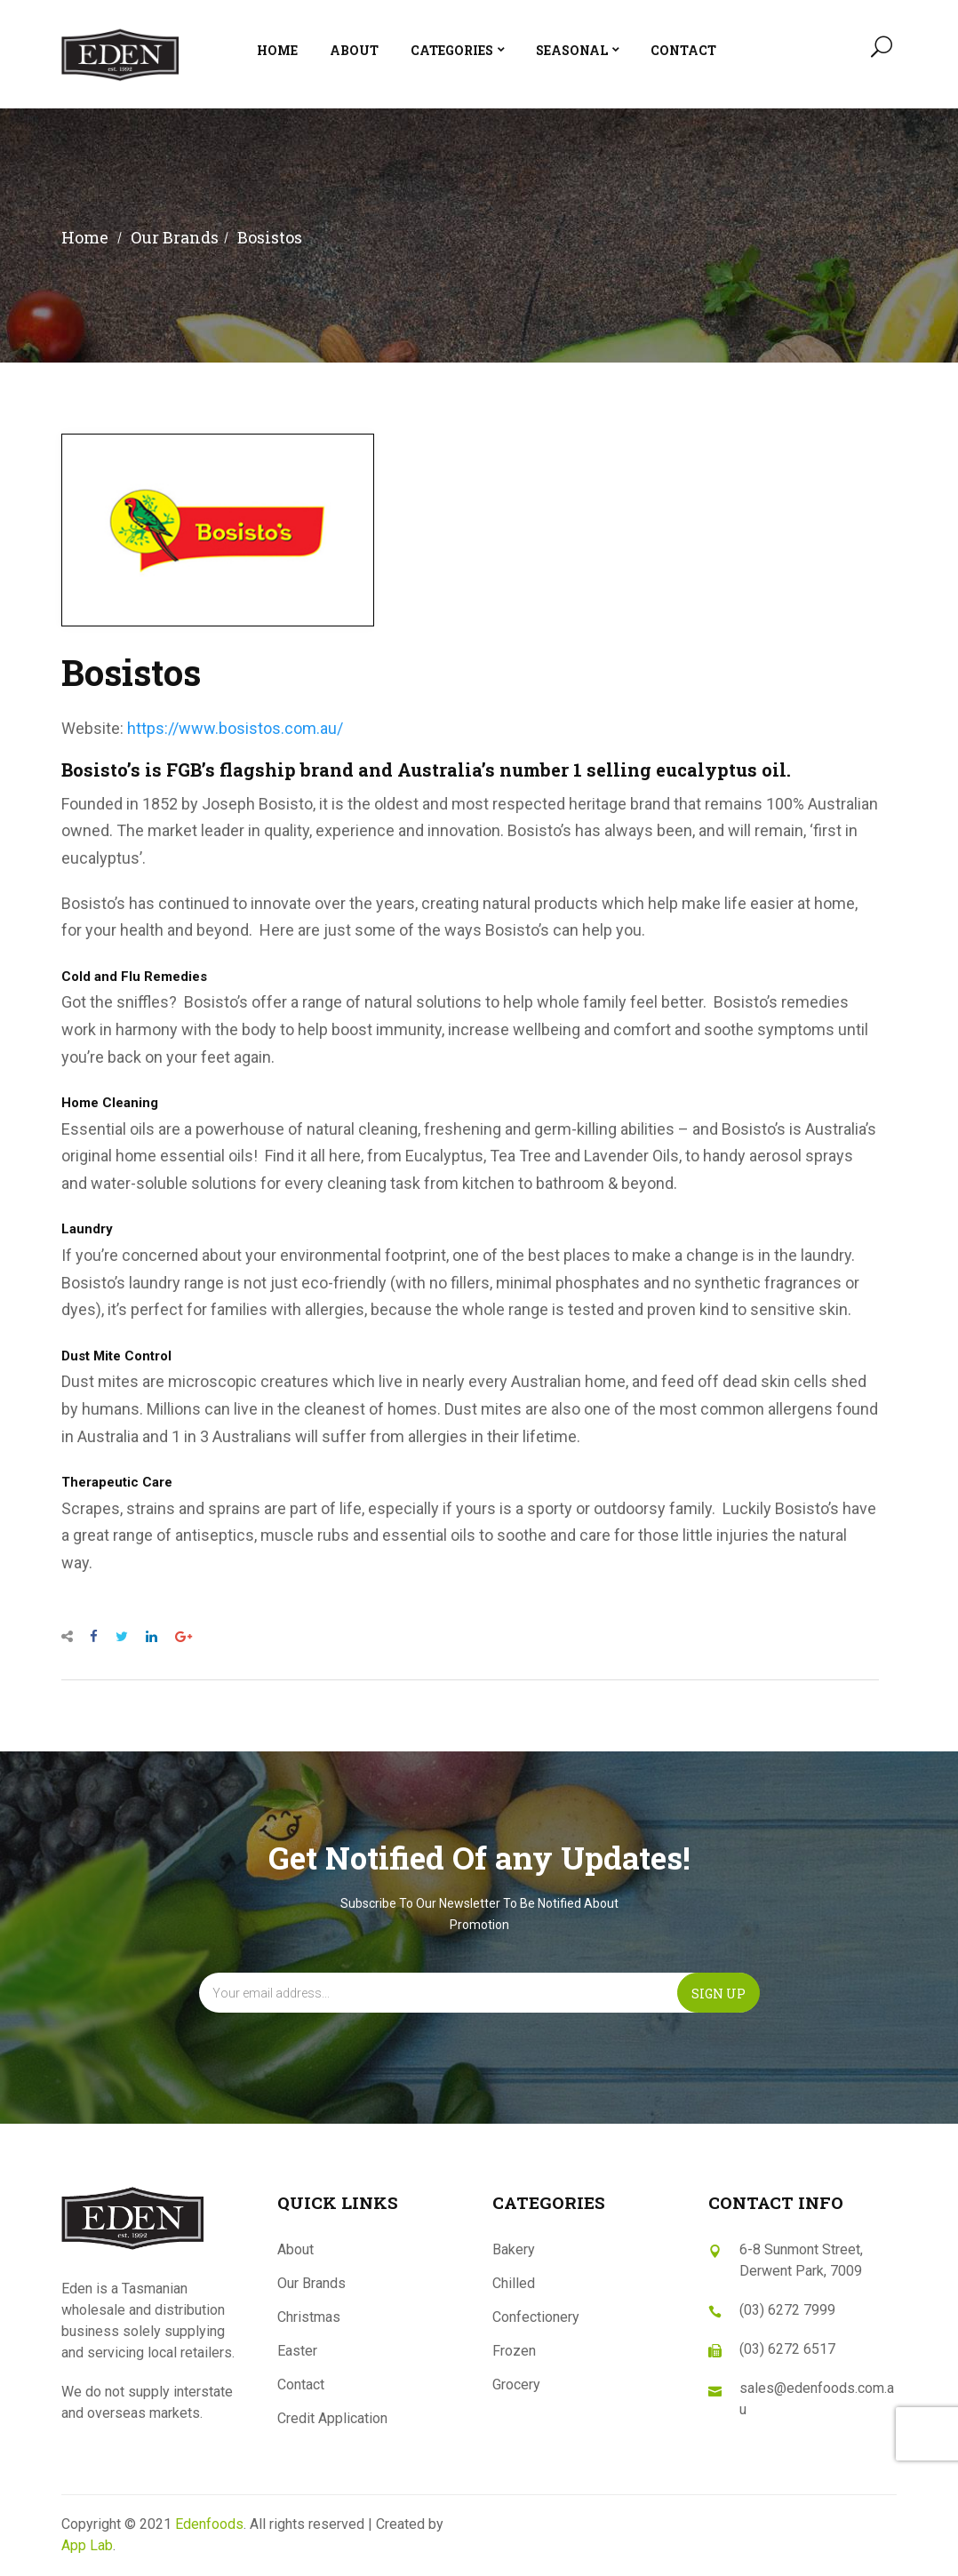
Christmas (308, 2317)
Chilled (513, 2283)
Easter (297, 2350)
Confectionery (535, 2317)
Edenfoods (209, 2524)
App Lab (87, 2545)
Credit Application (332, 2418)
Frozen (514, 2350)
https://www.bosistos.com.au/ (235, 728)
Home (84, 237)
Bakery (513, 2249)
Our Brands (311, 2283)
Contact (300, 2384)
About (295, 2249)
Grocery (516, 2384)
